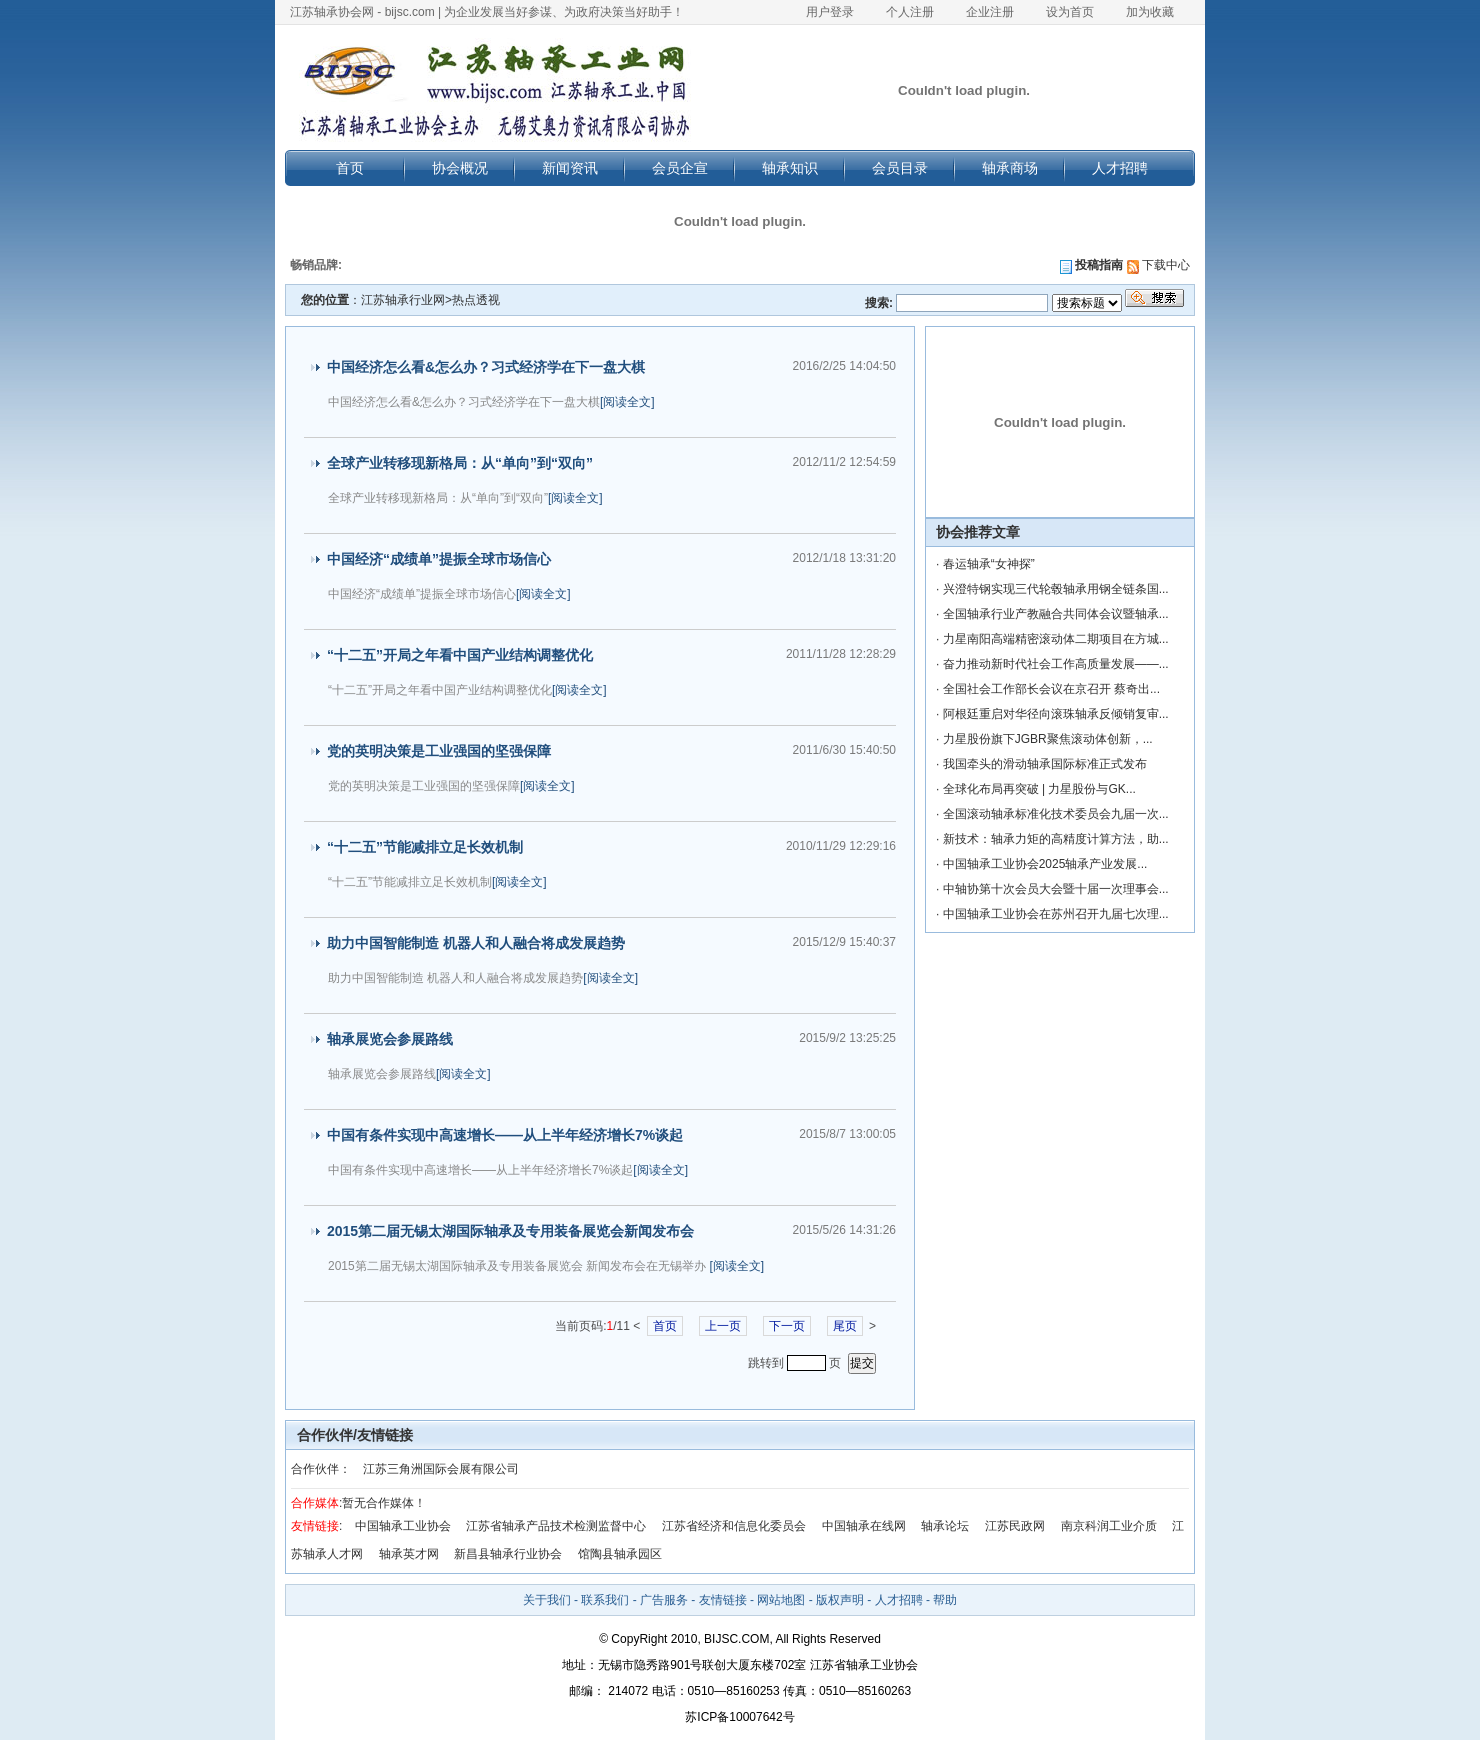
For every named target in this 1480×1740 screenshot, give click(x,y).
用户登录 (830, 12)
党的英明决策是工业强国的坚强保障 (439, 751)
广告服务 (664, 1600)
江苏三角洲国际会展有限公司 (441, 1469)
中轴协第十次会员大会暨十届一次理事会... (1056, 889)
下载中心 (1158, 265)
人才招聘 (1120, 168)
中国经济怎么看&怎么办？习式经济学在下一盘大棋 (486, 367)
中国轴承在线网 (864, 1526)
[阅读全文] (627, 402)
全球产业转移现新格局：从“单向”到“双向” (460, 463)
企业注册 (990, 12)
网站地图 (781, 1600)
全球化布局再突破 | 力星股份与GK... (1039, 789)
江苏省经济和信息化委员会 (734, 1526)
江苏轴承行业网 (403, 300)
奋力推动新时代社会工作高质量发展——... (1056, 664)
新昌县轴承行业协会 (508, 1554)
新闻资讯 (570, 168)
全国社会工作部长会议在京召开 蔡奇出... (1051, 689)
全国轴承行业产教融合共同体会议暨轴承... (1056, 614)
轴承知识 (790, 168)
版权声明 (840, 1600)
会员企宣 (680, 168)
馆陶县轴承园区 (620, 1554)
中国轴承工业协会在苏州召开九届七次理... (1056, 914)
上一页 (723, 1326)
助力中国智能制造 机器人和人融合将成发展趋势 (476, 943)
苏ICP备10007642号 (739, 1717)
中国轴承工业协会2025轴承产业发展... (1045, 864)
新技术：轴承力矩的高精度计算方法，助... (1056, 839)
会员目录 (900, 168)
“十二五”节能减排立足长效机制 (425, 847)
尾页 (845, 1326)
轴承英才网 (409, 1554)
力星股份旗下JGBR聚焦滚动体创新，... (1048, 739)
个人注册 (910, 12)
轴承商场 (1010, 168)
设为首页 (1070, 12)
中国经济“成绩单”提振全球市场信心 (439, 559)
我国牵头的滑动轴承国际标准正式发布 (1045, 764)
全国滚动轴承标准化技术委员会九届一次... (1056, 814)
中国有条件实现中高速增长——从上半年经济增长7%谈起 (505, 1135)
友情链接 (723, 1600)
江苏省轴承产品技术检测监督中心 (556, 1526)
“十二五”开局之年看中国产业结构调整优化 (460, 655)
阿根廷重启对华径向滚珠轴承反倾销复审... (1056, 714)
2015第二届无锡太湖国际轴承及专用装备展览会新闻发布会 (510, 1231)
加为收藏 (1150, 12)
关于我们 (547, 1600)
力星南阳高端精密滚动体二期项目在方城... (1056, 639)
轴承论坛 (945, 1526)
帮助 (945, 1600)
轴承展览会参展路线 (390, 1039)
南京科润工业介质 (1109, 1526)
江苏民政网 (1015, 1526)
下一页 (787, 1326)
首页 (350, 168)
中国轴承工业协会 (403, 1526)
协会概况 (460, 168)
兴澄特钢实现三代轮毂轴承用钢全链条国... (1056, 589)
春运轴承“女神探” (989, 564)
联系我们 (605, 1600)
